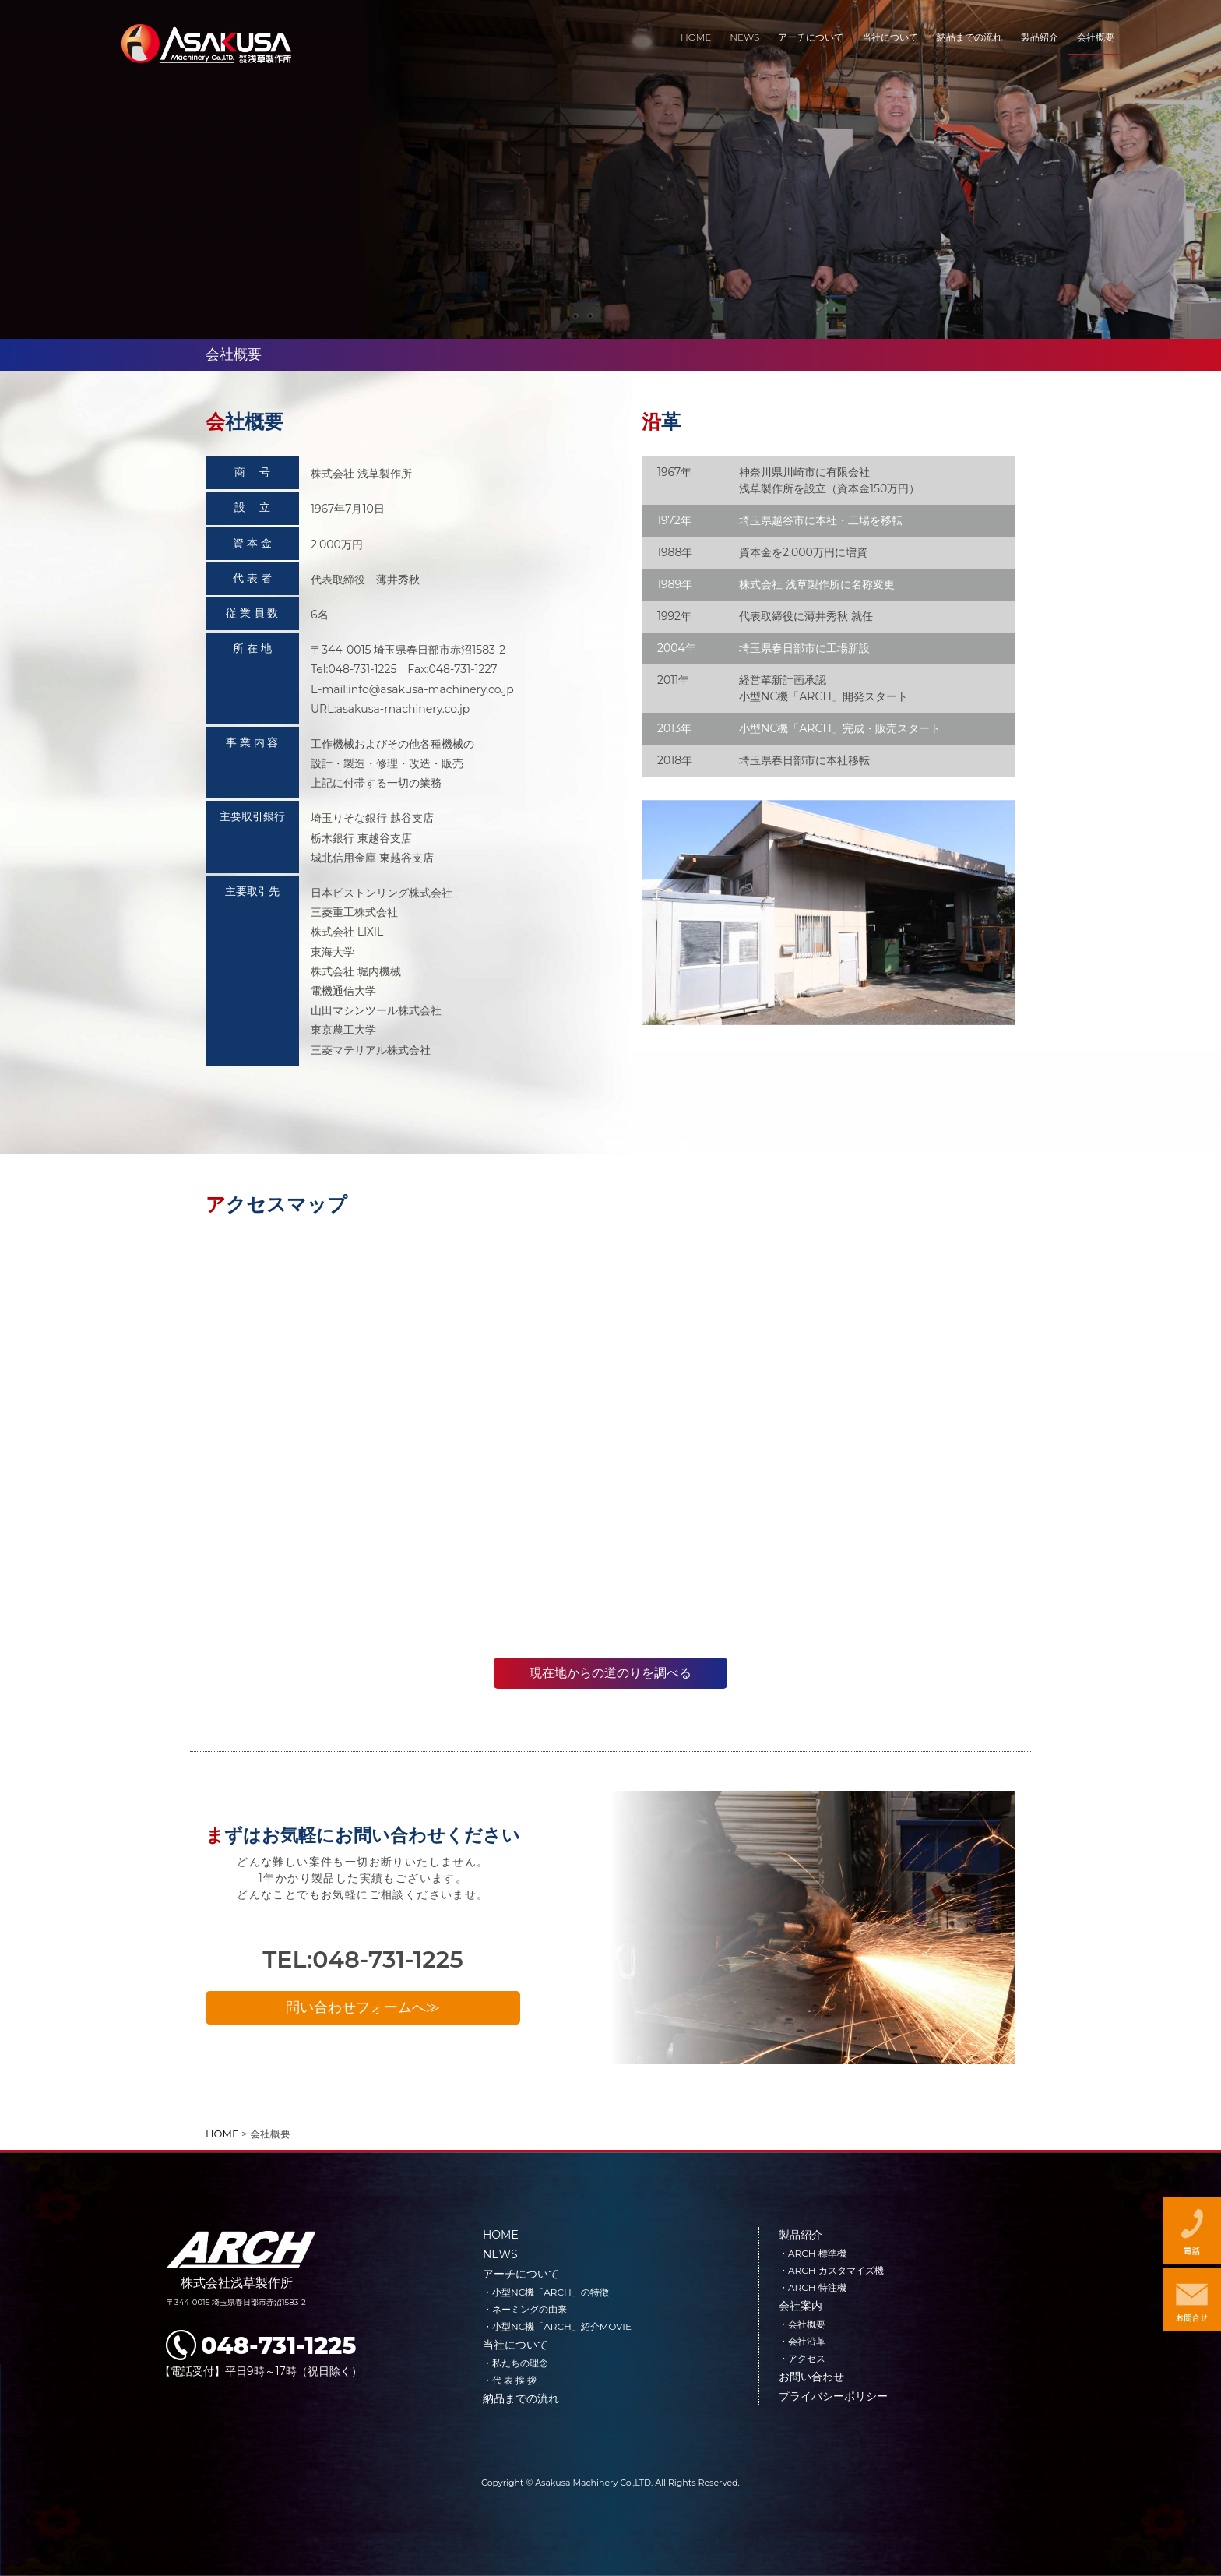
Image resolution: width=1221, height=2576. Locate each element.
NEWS (500, 2254)
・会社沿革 (802, 2341)
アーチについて (521, 2274)
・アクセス (802, 2358)
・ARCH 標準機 (812, 2253)
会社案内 (800, 2306)
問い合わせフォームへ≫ (363, 2011)
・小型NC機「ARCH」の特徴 (546, 2292)
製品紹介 (800, 2235)
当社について (515, 2345)
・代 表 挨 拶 (510, 2380)
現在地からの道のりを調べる (610, 1672)
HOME (501, 2235)
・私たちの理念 (515, 2363)
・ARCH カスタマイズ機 (831, 2270)
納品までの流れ (521, 2398)
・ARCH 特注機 (812, 2287)
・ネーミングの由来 (525, 2309)
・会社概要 (802, 2324)
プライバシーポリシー (833, 2396)
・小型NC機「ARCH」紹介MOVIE (557, 2326)
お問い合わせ (811, 2377)
